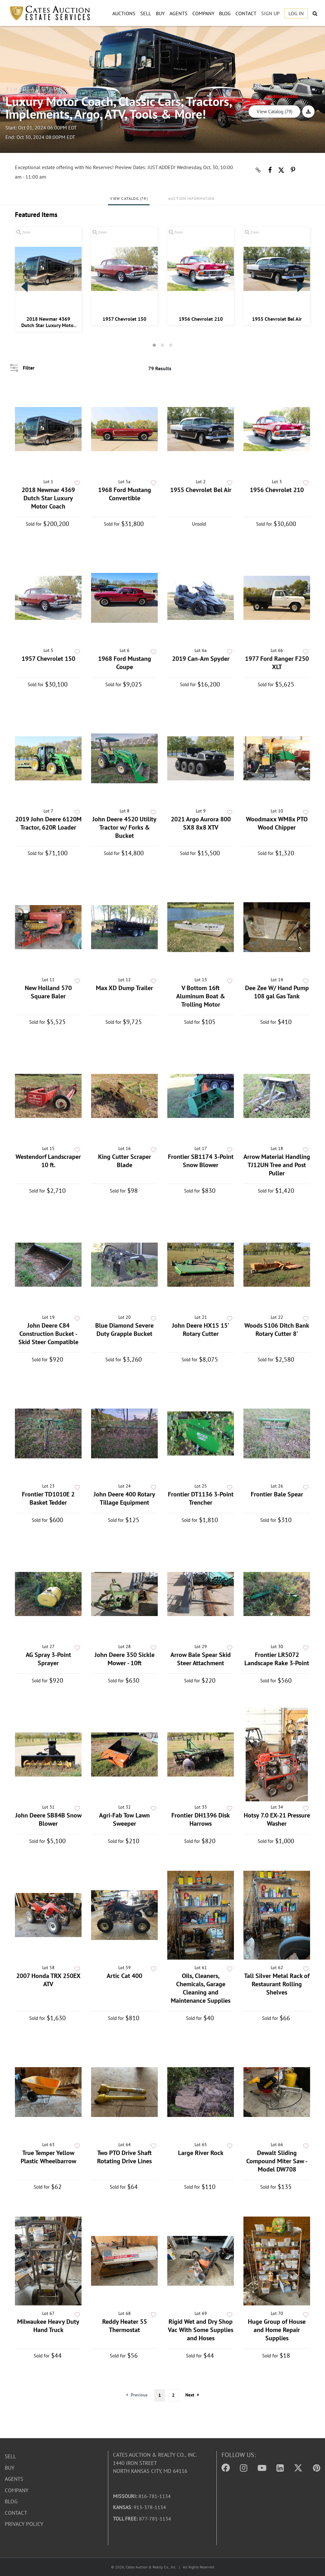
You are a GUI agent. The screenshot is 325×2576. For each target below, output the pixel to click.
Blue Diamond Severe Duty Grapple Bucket (124, 1329)
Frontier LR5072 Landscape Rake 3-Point (276, 1659)
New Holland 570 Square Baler (48, 992)
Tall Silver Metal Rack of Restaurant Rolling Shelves (276, 1984)
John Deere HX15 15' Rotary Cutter (200, 1329)
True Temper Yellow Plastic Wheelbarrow (48, 2157)
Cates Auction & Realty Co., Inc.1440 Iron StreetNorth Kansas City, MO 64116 (155, 2462)
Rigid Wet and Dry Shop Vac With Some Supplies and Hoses (200, 2329)
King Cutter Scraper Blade (124, 1161)
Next (192, 2395)
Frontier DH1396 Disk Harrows (200, 1819)
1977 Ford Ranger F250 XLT (277, 662)
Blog (225, 13)
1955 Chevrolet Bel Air (277, 319)
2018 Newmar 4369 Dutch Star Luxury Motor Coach (48, 322)
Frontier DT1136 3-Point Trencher (201, 1498)
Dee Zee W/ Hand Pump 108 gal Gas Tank (277, 992)
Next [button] (300, 286)
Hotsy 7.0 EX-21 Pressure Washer (277, 1819)
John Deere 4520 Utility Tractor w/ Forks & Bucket (124, 827)
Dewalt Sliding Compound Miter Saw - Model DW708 (277, 2161)
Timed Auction (34, 88)
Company (203, 13)
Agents (178, 13)
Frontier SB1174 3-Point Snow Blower (201, 1161)
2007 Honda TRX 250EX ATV (48, 1980)
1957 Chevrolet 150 (124, 319)
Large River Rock (200, 2153)
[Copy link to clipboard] (258, 170)
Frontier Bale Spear (277, 1494)
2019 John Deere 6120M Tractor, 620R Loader (48, 823)
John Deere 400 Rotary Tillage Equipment (124, 1498)
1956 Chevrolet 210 (201, 319)
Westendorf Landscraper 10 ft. (48, 1161)
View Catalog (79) (274, 111)
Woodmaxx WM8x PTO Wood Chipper (277, 823)
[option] (48, 279)
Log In (296, 13)
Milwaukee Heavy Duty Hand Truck (48, 2325)
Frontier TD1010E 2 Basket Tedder (48, 1498)
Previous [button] (24, 286)
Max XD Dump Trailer (124, 988)
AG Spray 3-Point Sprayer (48, 1659)
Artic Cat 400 (124, 1976)
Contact (245, 13)
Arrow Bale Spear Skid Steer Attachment (200, 1659)
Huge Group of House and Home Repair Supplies (277, 2329)
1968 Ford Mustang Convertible (124, 494)
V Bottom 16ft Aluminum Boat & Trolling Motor (200, 996)
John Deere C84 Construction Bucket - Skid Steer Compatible (48, 1333)
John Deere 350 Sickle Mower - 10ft (125, 1659)
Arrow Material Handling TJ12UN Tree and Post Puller (276, 1165)
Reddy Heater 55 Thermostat (124, 2325)
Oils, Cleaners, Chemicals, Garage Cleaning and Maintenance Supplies (200, 1988)
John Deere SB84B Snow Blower (48, 1819)
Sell (145, 13)
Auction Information (191, 198)
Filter (29, 368)
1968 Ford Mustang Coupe (124, 662)
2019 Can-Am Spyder (200, 658)
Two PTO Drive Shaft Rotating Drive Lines (124, 2157)
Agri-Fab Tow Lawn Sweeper (124, 1819)
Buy (160, 13)
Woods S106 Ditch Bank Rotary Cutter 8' (276, 1329)
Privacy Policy (24, 2523)
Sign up (270, 13)
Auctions (124, 13)
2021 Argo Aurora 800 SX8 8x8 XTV (201, 823)
